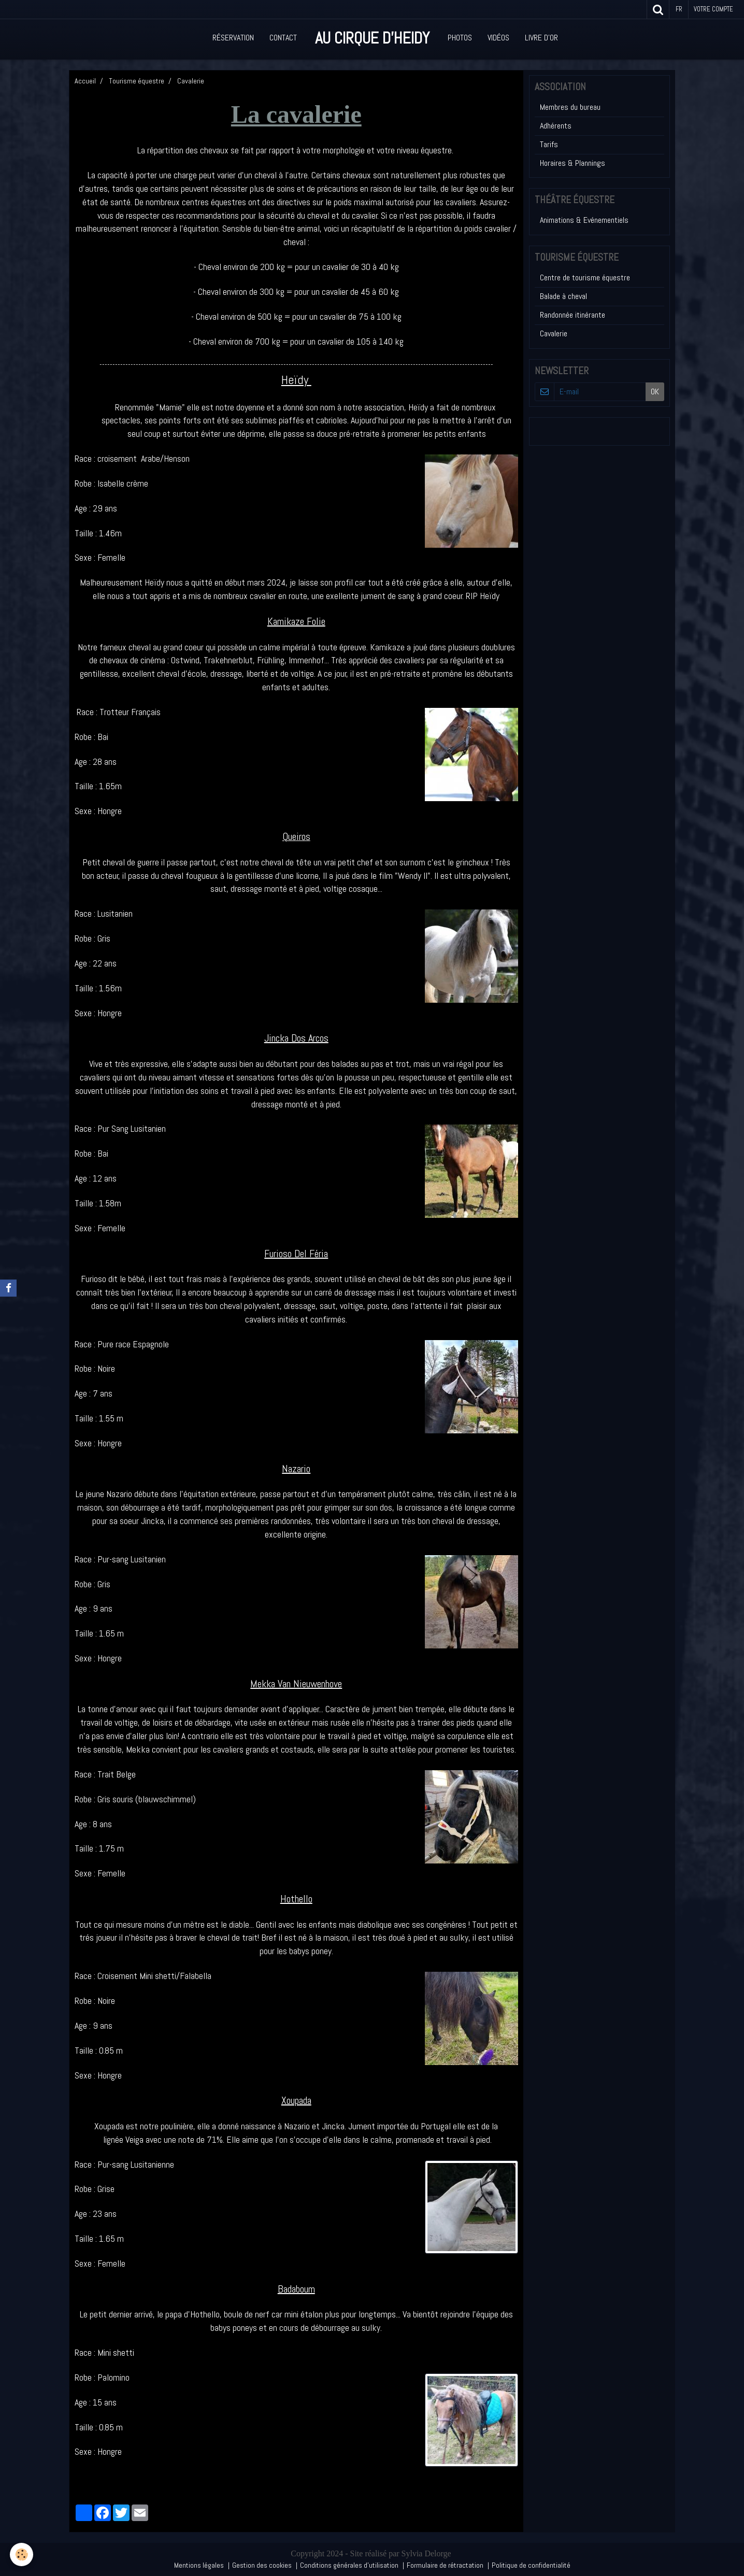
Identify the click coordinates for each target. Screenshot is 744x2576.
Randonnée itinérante (572, 314)
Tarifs (549, 144)
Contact (283, 37)
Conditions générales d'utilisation (349, 2565)
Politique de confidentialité (531, 2565)
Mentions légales (199, 2565)
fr (679, 9)
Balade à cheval (563, 296)
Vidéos (498, 37)
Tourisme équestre (136, 81)
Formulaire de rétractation (445, 2565)
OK (655, 391)
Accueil (85, 81)
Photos (460, 37)
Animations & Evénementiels (584, 220)
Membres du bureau (570, 107)
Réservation (233, 37)
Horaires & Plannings (572, 163)
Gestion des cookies (262, 2565)
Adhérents (555, 125)
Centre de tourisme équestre (585, 277)
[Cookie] (22, 2554)
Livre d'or (541, 37)
